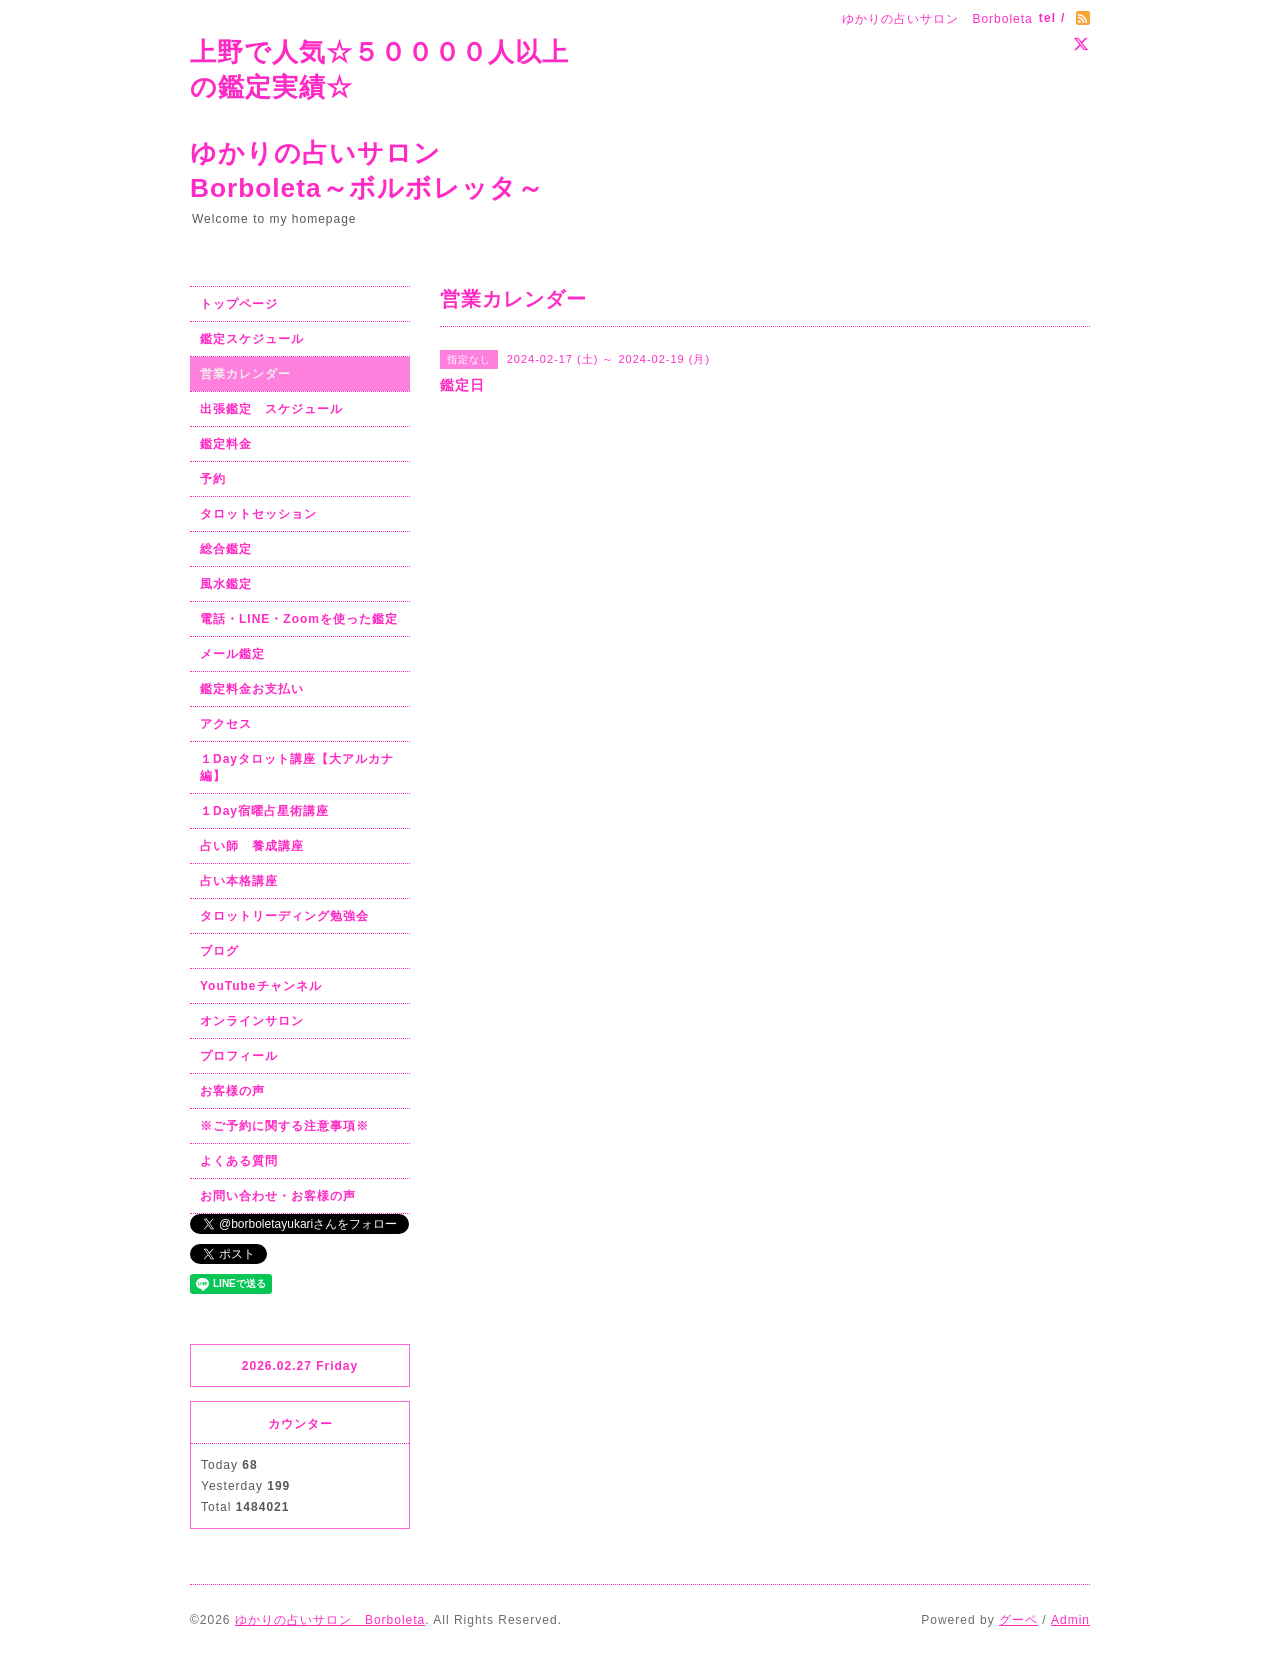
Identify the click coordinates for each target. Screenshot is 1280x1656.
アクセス (226, 724)
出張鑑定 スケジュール (271, 409)
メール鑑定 (232, 654)
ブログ (219, 951)
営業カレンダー (245, 374)
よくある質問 (239, 1161)
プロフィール (239, 1056)
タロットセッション (258, 514)
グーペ (1018, 1620)
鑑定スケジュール (252, 339)
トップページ (239, 304)
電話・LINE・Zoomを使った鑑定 (299, 619)
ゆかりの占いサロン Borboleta (330, 1620)
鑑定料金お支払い (252, 689)
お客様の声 (232, 1091)
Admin (1070, 1620)
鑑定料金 (226, 444)
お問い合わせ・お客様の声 (278, 1196)
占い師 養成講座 (252, 846)
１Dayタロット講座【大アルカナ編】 (297, 767)
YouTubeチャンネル (261, 986)
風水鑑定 (226, 584)
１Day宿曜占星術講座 (264, 811)
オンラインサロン (252, 1021)
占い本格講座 (239, 881)
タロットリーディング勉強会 (284, 916)
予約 (213, 479)
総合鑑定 (226, 549)
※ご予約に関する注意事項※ (284, 1126)
